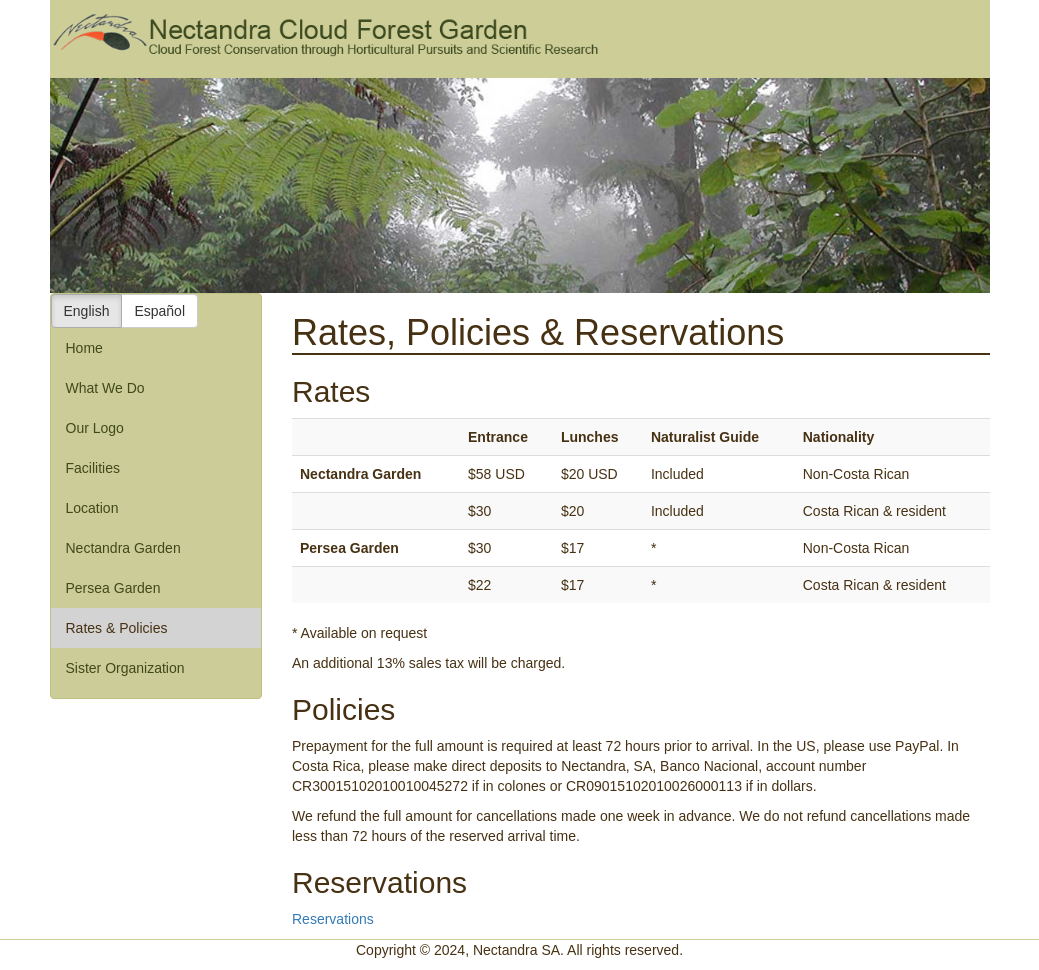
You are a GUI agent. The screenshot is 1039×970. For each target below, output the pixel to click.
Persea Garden (113, 588)
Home (84, 348)
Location (92, 508)
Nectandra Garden (123, 548)
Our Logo (95, 428)
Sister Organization (125, 668)
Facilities (93, 468)
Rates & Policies (117, 628)
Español (159, 311)
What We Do (105, 388)
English (87, 311)
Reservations (333, 919)
